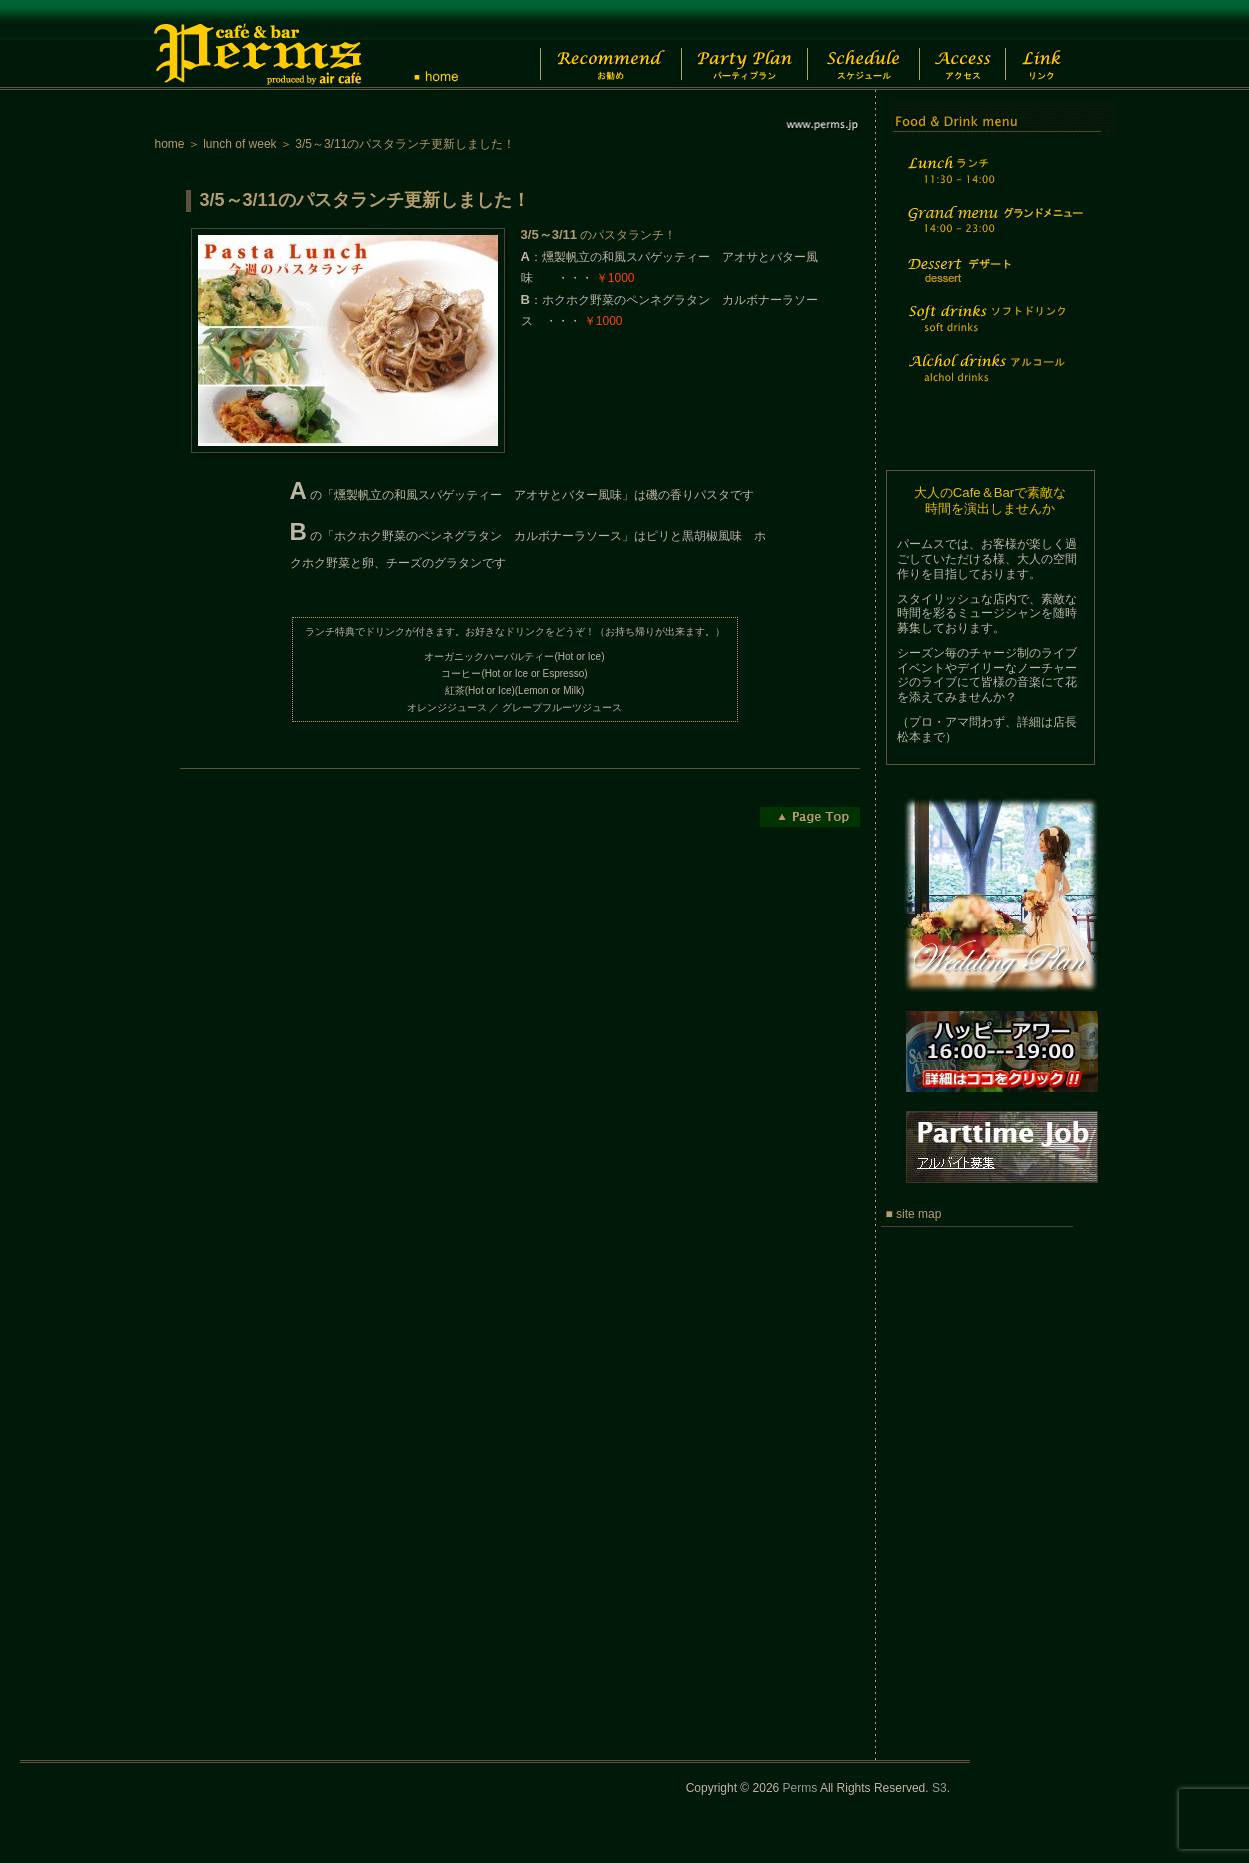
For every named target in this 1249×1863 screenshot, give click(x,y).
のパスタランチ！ (599, 235)
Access (973, 45)
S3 (939, 1788)
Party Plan (734, 45)
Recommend (594, 45)
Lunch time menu (993, 181)
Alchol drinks (993, 380)
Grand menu (993, 232)
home (170, 144)
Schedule (861, 45)
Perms (800, 1788)
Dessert (993, 283)
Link (1059, 45)
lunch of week (239, 144)
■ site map (914, 1214)
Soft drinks (993, 330)
